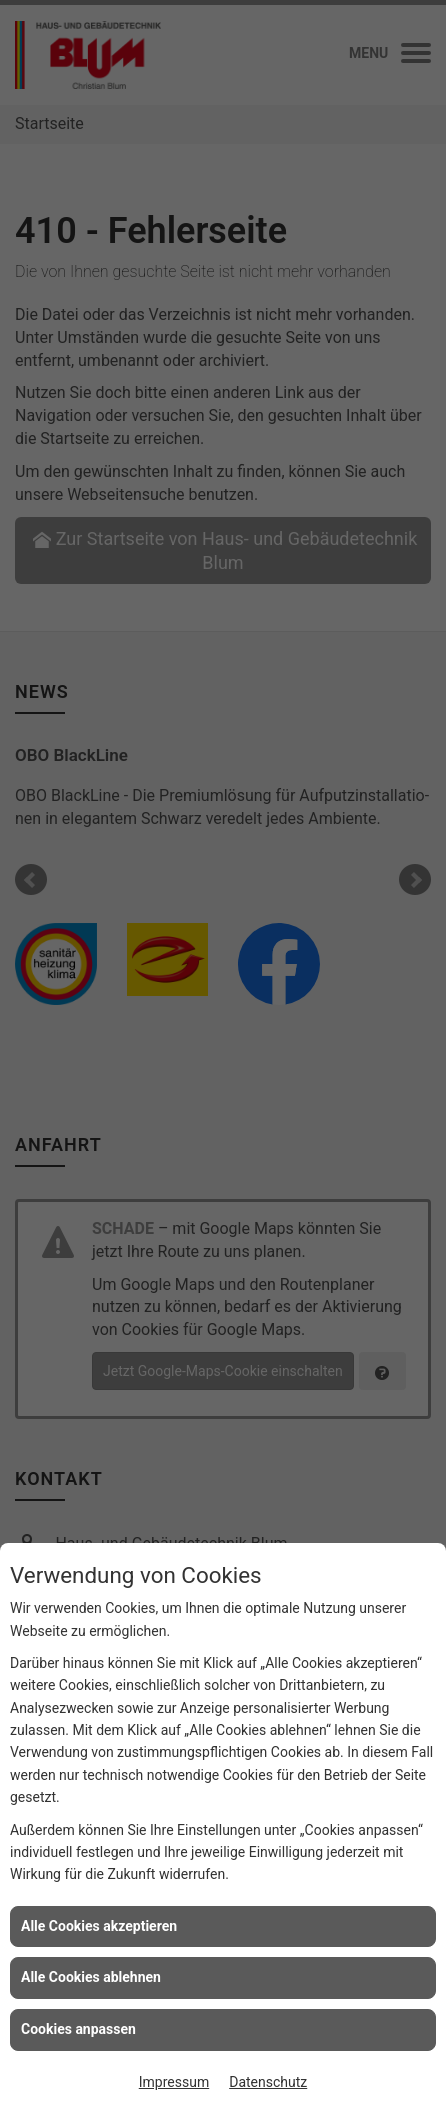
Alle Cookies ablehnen (91, 1977)
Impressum (174, 2082)
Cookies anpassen (78, 2029)
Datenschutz (268, 2082)
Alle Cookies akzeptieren (99, 1926)
